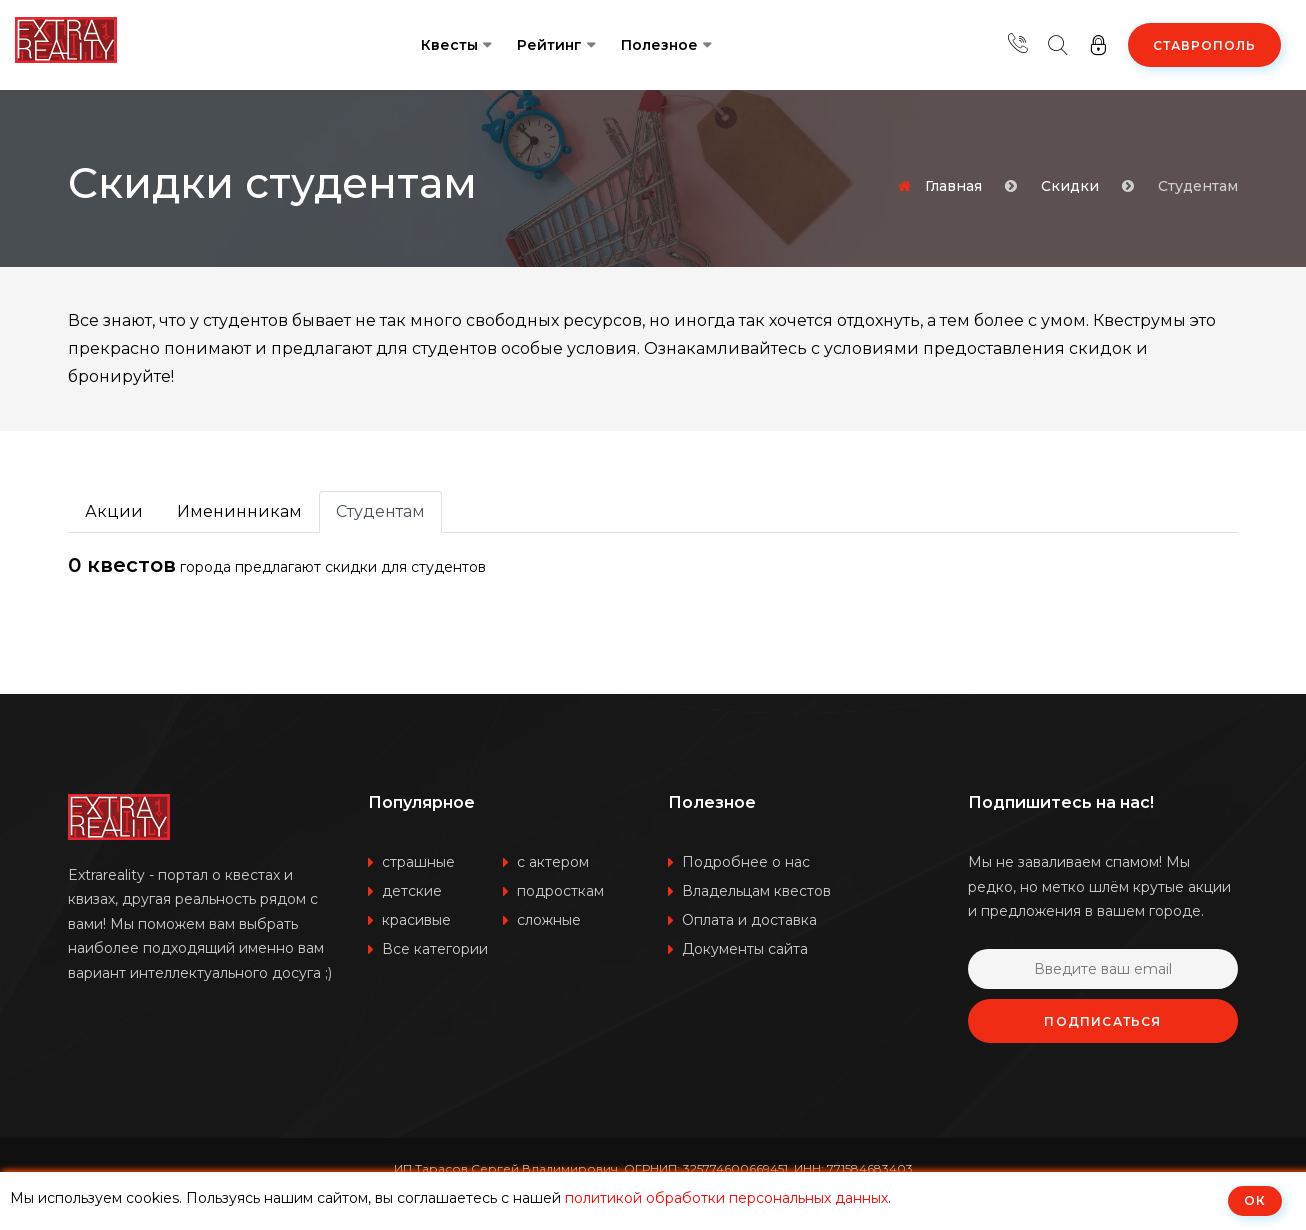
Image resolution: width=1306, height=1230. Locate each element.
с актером (553, 862)
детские (412, 891)
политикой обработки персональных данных (726, 1198)
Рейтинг (549, 45)
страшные (418, 862)
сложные (549, 920)
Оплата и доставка (749, 920)
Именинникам (239, 511)
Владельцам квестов (756, 891)
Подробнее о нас (746, 862)
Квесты (449, 45)
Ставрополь (1204, 45)
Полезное (659, 45)
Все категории (435, 949)
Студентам (380, 511)
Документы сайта (745, 949)
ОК (1255, 1200)
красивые (416, 920)
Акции (114, 511)
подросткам (560, 891)
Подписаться (1102, 1021)
